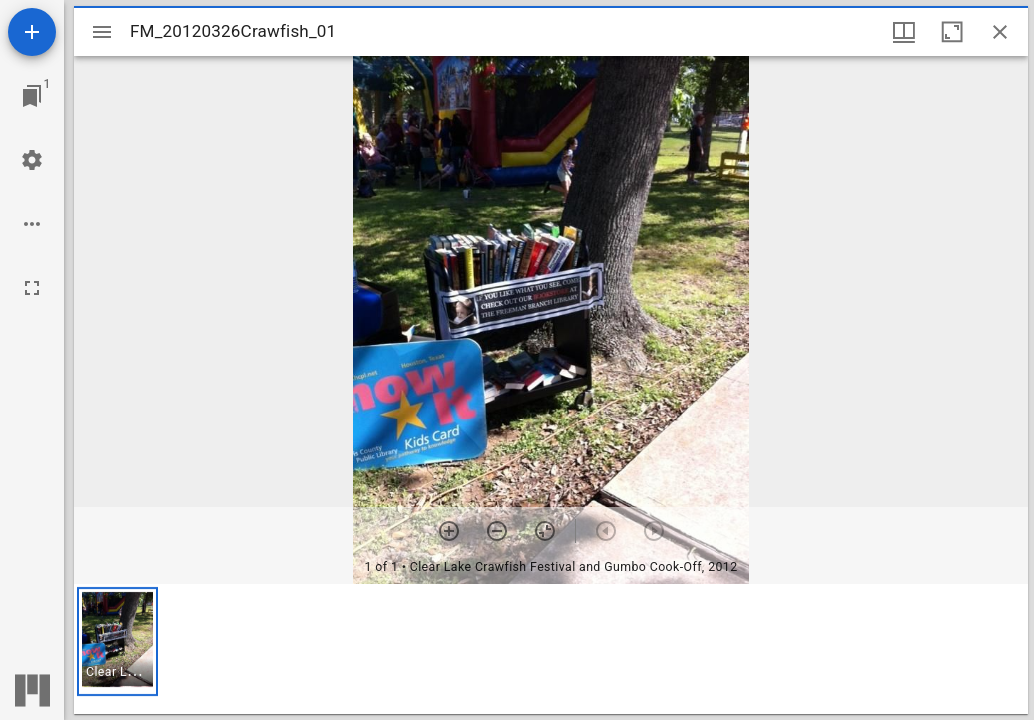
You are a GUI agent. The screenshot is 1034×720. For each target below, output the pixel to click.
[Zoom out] (497, 531)
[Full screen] (32, 288)
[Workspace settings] (32, 160)
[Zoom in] (449, 531)
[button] (117, 641)
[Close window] (1000, 32)
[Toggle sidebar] (102, 32)
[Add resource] (32, 32)
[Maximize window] (952, 32)
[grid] (551, 649)
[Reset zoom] (545, 531)
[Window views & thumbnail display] (904, 32)
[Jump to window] (32, 96)
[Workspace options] (32, 224)
